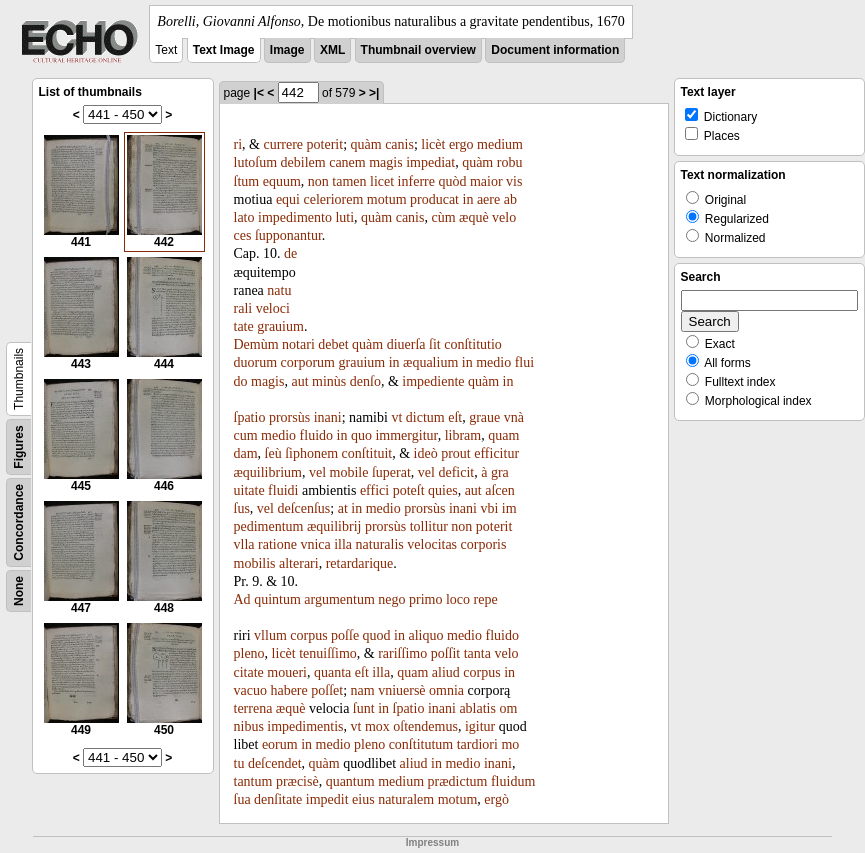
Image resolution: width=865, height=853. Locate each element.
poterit (325, 144)
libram (463, 435)
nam (363, 690)
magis (385, 162)
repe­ (486, 599)
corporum (308, 362)
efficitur (496, 453)
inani (328, 417)
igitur (480, 726)
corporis (484, 544)
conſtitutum (421, 744)
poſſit (446, 653)
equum (282, 181)
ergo (461, 144)
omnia (446, 690)
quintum (277, 599)
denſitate (278, 799)
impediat (430, 162)
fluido (316, 435)
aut (299, 381)
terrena (253, 708)
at (343, 508)
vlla (244, 544)
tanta (477, 653)
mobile (349, 472)
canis (399, 144)
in (468, 199)
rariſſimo (402, 653)
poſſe (345, 635)
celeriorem (334, 199)
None (19, 591)
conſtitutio (473, 344)
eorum (280, 744)
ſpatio (250, 417)
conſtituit (367, 453)
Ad (242, 599)
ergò (496, 799)
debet (333, 344)
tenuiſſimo (328, 653)
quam (412, 672)
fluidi (283, 490)
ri (238, 144)
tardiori (477, 744)
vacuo (250, 690)
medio (493, 362)
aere (488, 199)
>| (374, 93)
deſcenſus (303, 508)
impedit (327, 799)
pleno (249, 653)
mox (377, 726)
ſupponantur (288, 235)
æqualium (430, 362)
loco (458, 599)
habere (288, 690)
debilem (303, 162)
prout (456, 453)
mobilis (255, 563)
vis (514, 181)
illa (343, 544)
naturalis (380, 544)
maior (486, 181)
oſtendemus (425, 726)
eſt (455, 417)
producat (434, 199)
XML (332, 50)
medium (500, 144)
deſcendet (275, 763)
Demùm (256, 344)
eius (363, 799)
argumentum (339, 599)
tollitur (429, 526)
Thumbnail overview (418, 50)
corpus (308, 635)
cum (246, 435)
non (318, 181)
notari (298, 344)
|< (259, 93)
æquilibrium (268, 472)
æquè (474, 217)
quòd (452, 181)
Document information (555, 50)
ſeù (273, 453)
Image (287, 50)
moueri (287, 672)
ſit (435, 344)
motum (387, 199)
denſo (365, 381)
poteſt (409, 490)
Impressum (432, 842)
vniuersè (401, 690)
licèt (433, 144)
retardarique (360, 563)
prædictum (458, 781)
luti (344, 217)
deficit (456, 472)
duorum (256, 362)
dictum (425, 417)
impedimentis (305, 726)
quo (361, 435)
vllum (270, 635)
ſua (242, 799)
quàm (366, 144)
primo (425, 599)
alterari (299, 563)
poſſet (327, 690)
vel (317, 472)
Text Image (224, 50)
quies (443, 490)
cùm (443, 217)
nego (391, 599)
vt (396, 417)
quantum (350, 781)
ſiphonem (311, 453)
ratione (277, 544)
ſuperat (391, 472)
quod (377, 635)
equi (288, 199)
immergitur (406, 435)
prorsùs (289, 417)
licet (382, 181)
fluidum (513, 781)
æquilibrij (334, 526)
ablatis (477, 708)
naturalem (406, 799)
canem (347, 162)
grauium (280, 326)
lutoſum (256, 162)
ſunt (364, 708)
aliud (446, 672)
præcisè (297, 781)
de (290, 253)
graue (484, 417)
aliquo (426, 635)
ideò (426, 453)
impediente (433, 381)
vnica (315, 544)
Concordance (19, 522)
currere (283, 144)
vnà (514, 417)
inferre (416, 181)
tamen (349, 181)
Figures (19, 446)
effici (374, 490)
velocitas (432, 544)
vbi (489, 508)
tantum (253, 781)
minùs (329, 381)
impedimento (295, 217)
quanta (332, 672)
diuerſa (406, 344)
